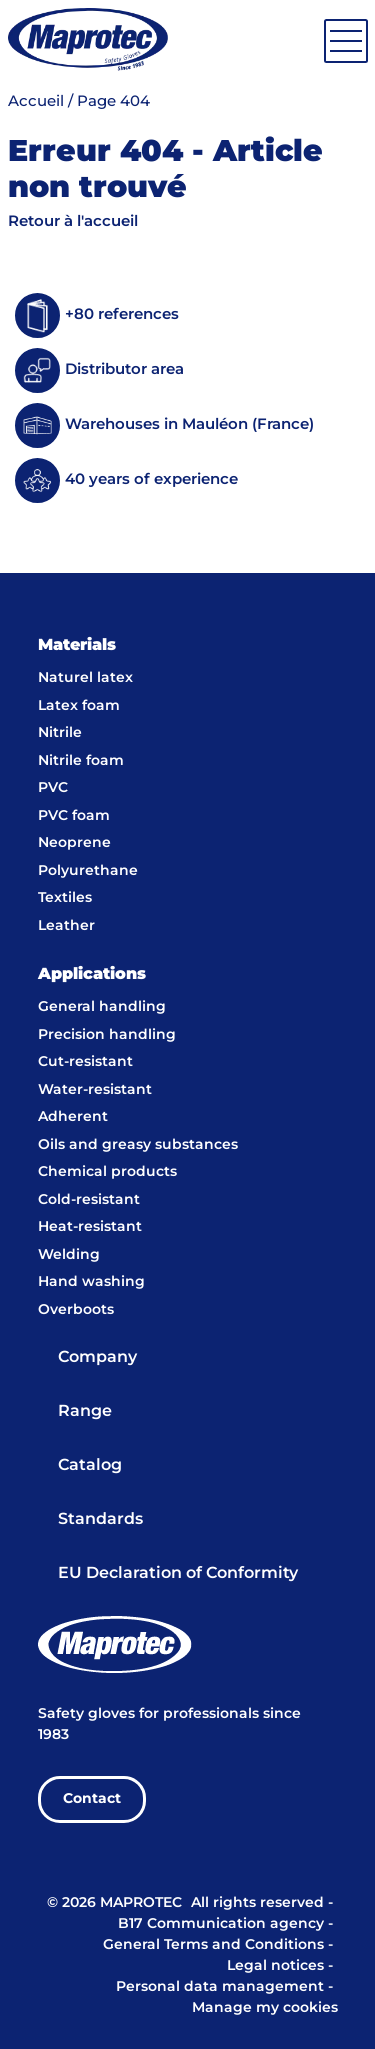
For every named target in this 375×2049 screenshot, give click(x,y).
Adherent (73, 1117)
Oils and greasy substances (138, 1145)
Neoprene (74, 843)
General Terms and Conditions (213, 1945)
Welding (69, 1255)
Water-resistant (95, 1090)
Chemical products (107, 1172)
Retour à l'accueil (73, 221)
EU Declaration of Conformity (178, 1573)
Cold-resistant (89, 1200)
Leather (66, 926)
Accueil (36, 102)
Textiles (65, 898)
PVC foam (74, 816)
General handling (102, 1007)
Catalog (90, 1465)
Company (97, 1357)
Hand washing (91, 1282)
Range (85, 1411)
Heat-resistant (90, 1227)
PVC (53, 788)
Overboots (76, 1310)
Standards (100, 1519)
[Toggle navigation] (346, 41)
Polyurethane (88, 871)
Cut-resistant (85, 1062)
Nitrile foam (81, 761)
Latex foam (79, 706)
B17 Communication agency (221, 1924)
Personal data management (220, 1987)
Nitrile (60, 733)
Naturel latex (85, 678)
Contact (92, 1799)
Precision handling (107, 1035)
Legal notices (275, 1966)
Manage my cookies (265, 2008)
